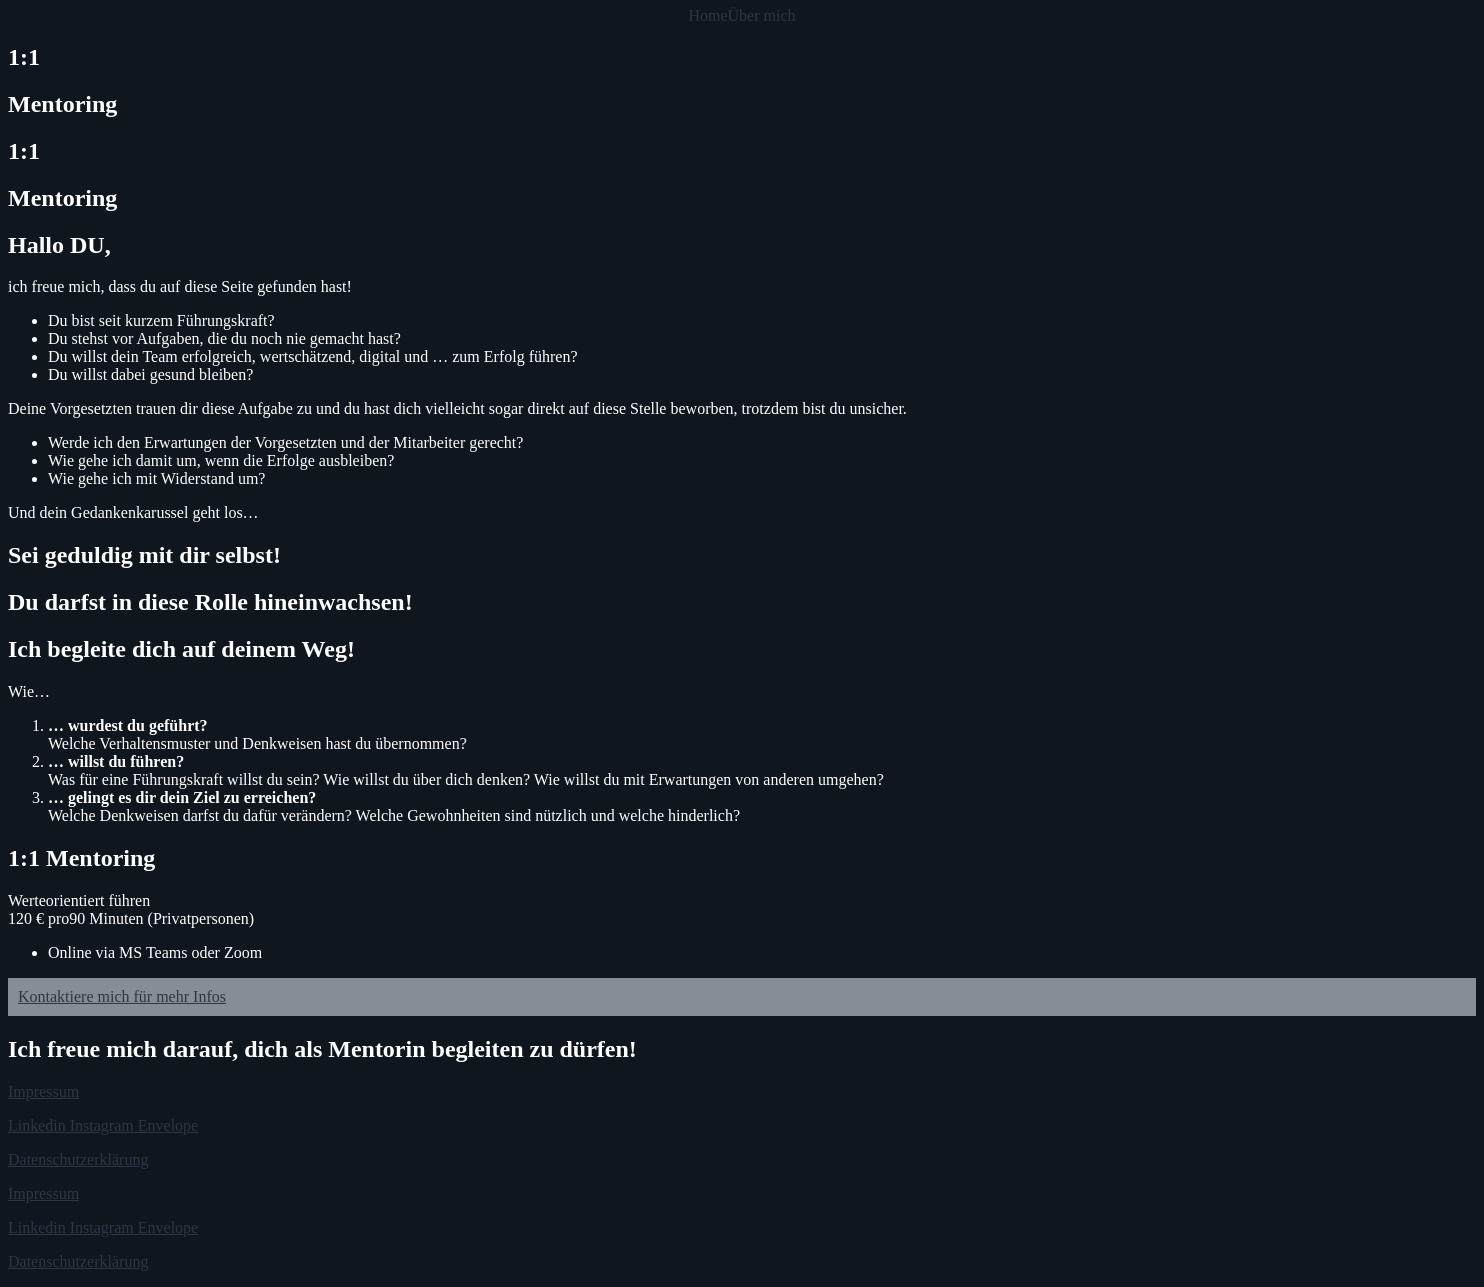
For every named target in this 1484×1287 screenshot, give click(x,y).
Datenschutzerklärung (78, 1159)
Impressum (43, 1091)
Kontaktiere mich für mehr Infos (122, 996)
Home (707, 16)
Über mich (762, 16)
